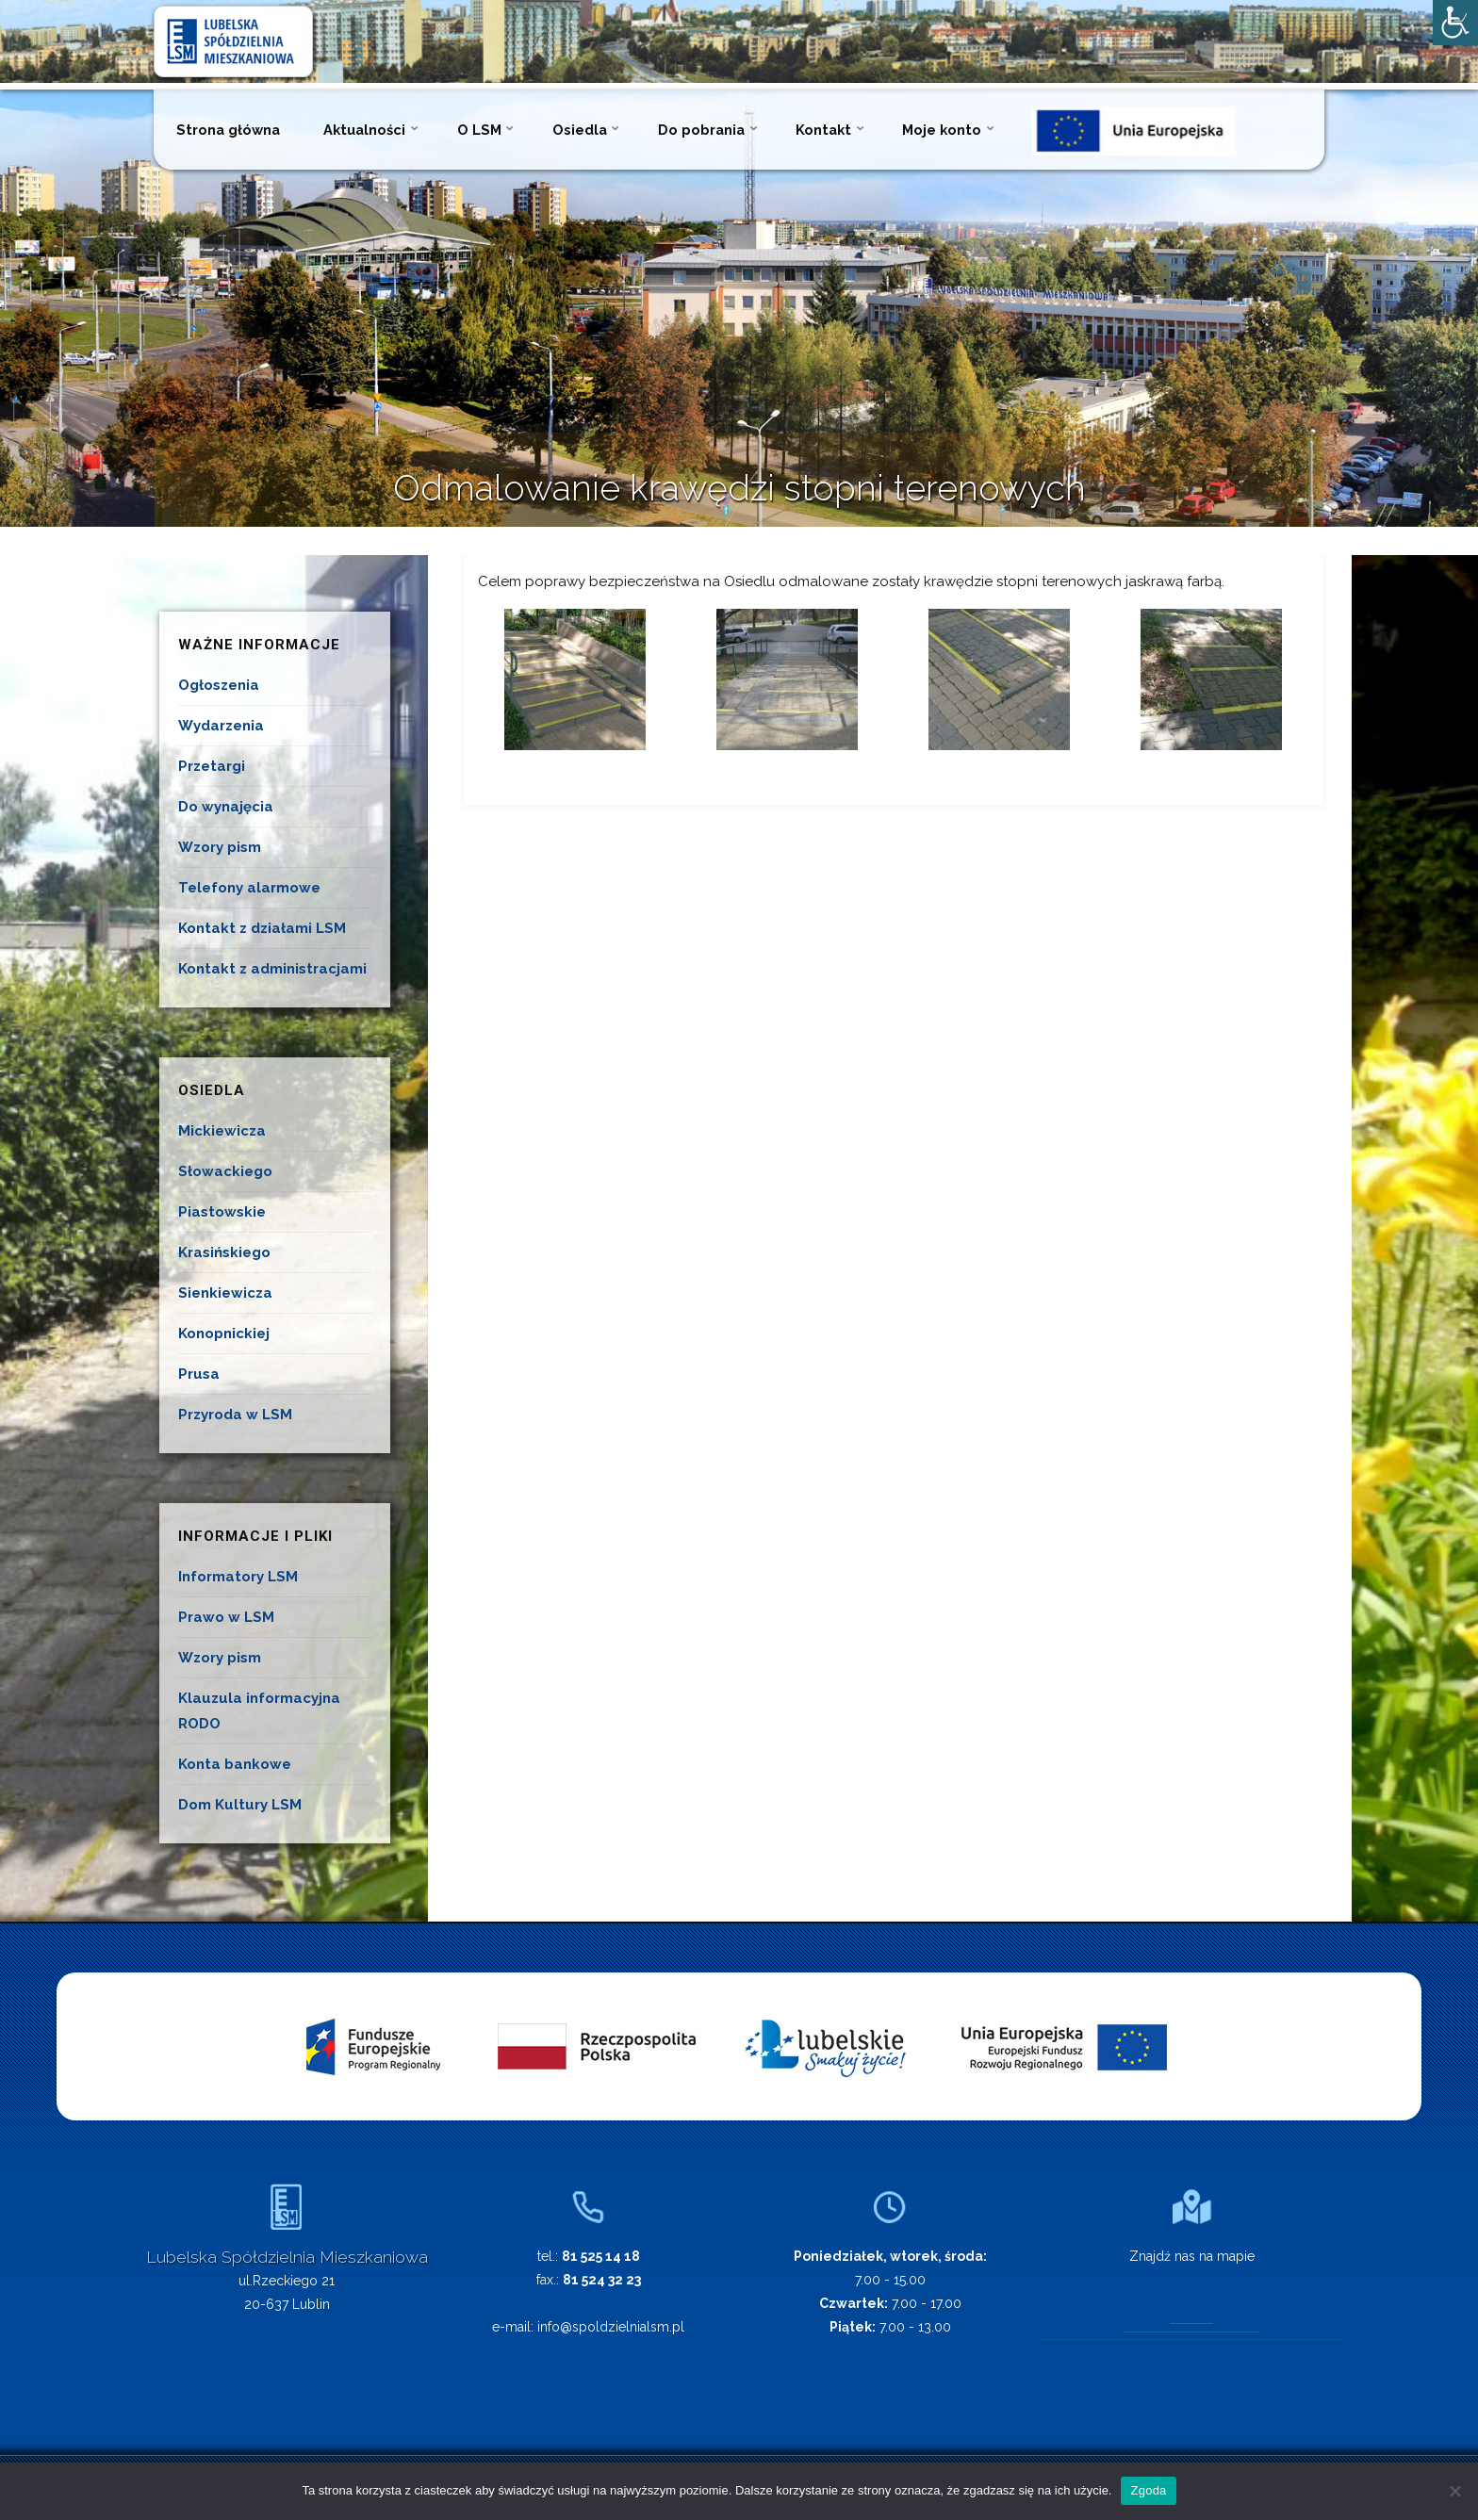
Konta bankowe (234, 1764)
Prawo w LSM (226, 1617)
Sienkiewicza (225, 1293)
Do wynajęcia (225, 806)
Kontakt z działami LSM (262, 928)
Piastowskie (222, 1211)
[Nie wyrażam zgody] (1454, 2490)
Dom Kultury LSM (240, 1804)
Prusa (199, 1374)
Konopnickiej (224, 1333)
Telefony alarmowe (249, 887)
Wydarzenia (221, 725)
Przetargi (211, 766)
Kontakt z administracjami (272, 968)
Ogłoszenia (218, 685)
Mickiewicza (222, 1130)
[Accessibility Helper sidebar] (1455, 22)
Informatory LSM (238, 1576)
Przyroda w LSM (235, 1414)
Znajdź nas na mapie (1192, 2256)
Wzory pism (219, 847)
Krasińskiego (224, 1252)
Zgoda (1148, 2490)
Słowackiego (225, 1171)
